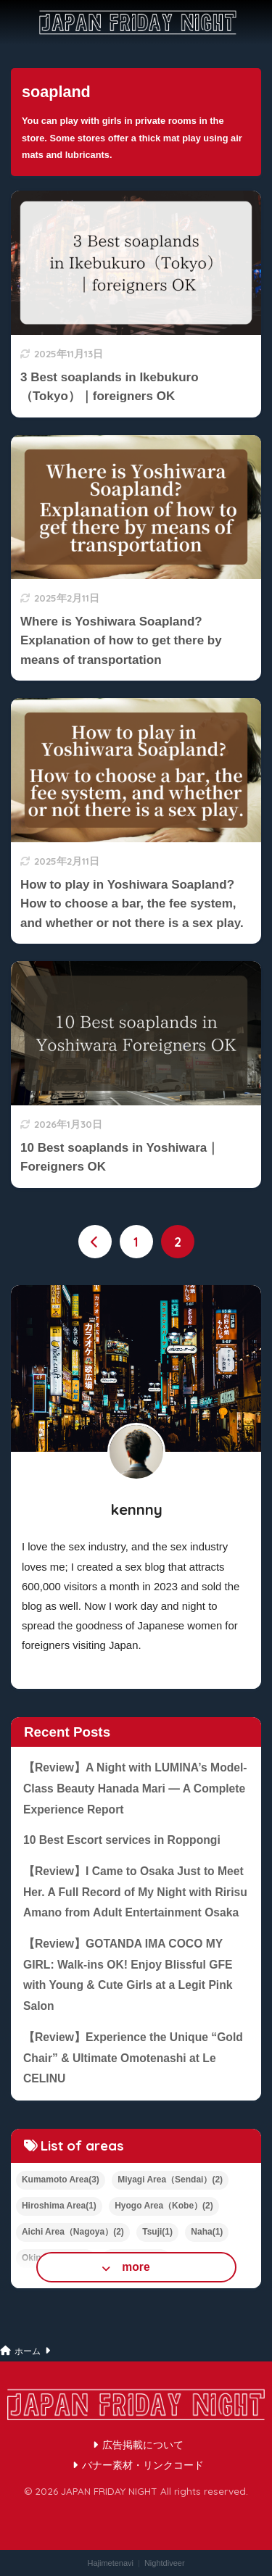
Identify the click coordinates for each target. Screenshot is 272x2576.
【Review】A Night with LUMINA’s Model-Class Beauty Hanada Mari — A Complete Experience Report (135, 1788)
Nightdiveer (164, 2563)
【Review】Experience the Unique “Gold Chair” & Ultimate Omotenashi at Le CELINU (133, 2058)
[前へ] (95, 1241)
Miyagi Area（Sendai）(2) (170, 2179)
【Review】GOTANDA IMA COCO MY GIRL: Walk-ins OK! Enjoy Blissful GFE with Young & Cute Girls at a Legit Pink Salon (128, 1974)
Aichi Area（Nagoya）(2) (73, 2232)
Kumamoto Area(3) (60, 2179)
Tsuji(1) (157, 2232)
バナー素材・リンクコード (143, 2465)
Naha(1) (207, 2232)
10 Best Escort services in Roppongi (122, 1840)
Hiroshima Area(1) (59, 2206)
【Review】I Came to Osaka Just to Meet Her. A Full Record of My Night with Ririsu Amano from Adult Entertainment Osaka (135, 1892)
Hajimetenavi (110, 2563)
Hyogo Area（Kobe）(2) (164, 2206)
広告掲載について (143, 2445)
